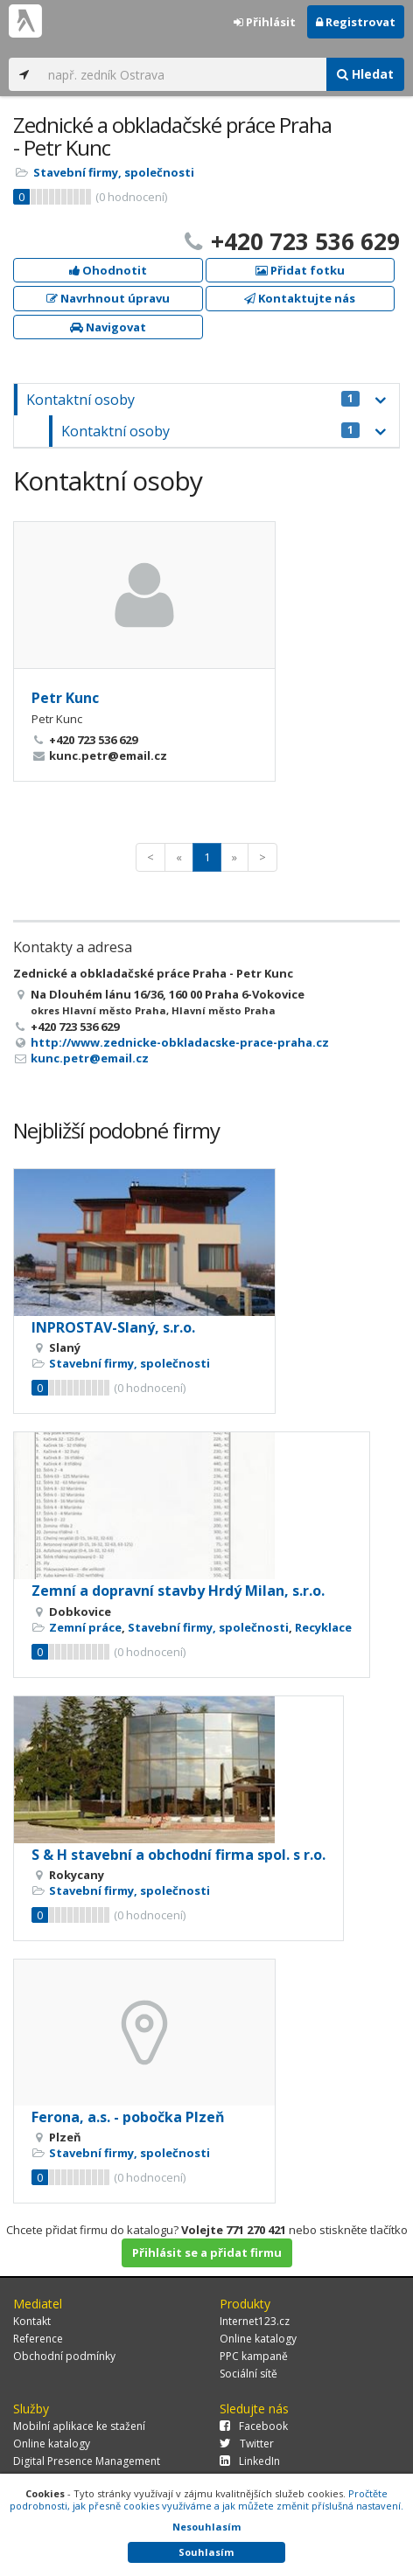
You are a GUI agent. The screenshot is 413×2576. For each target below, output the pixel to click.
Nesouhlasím (206, 2526)
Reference (38, 2338)
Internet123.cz (255, 2321)
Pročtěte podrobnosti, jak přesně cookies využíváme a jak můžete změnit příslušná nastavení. (206, 2499)
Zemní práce (85, 1627)
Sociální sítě (248, 2373)
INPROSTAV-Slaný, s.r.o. (113, 1327)
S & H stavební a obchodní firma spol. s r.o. (179, 1854)
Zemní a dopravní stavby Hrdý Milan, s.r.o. (178, 1590)
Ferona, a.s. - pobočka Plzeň (128, 2117)
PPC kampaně (254, 2356)
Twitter (247, 2443)
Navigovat (108, 327)
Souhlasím (206, 2552)
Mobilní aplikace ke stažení (79, 2426)
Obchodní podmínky (64, 2356)
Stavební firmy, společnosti (113, 172)
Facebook (254, 2426)
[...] (182, 74)
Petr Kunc (65, 697)
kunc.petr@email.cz (90, 1058)
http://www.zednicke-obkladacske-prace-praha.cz (180, 1042)
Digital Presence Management (86, 2461)
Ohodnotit (108, 270)
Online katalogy (258, 2338)
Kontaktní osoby (193, 399)
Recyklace (323, 1627)
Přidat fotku (300, 270)
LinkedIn (250, 2461)
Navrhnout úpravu (108, 298)
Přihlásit (265, 22)
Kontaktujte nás (299, 298)
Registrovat (356, 22)
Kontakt (32, 2321)
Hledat (365, 74)
